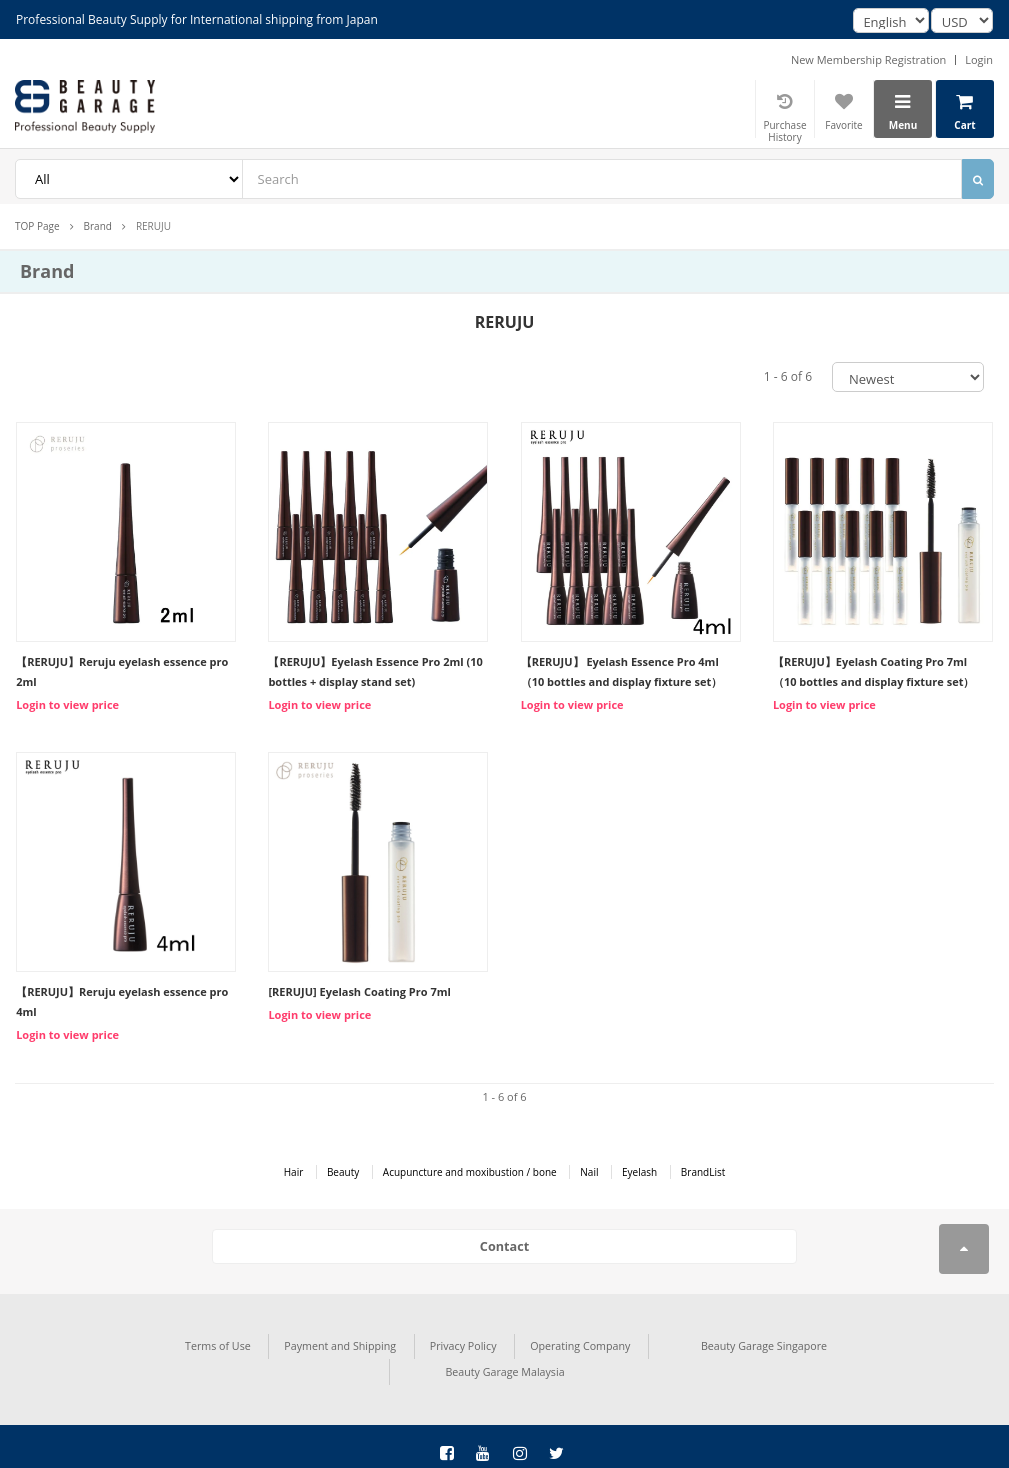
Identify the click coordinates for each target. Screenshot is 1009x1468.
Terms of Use (109, 1341)
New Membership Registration (868, 59)
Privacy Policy (344, 1341)
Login (979, 59)
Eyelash (639, 1172)
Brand (98, 226)
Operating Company (456, 1341)
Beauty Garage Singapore (636, 1341)
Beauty (343, 1172)
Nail (589, 1172)
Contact (504, 1246)
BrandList (703, 1172)
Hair (294, 1172)
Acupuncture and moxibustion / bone (470, 1172)
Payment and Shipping (226, 1341)
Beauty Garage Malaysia (870, 1341)
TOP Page (37, 226)
